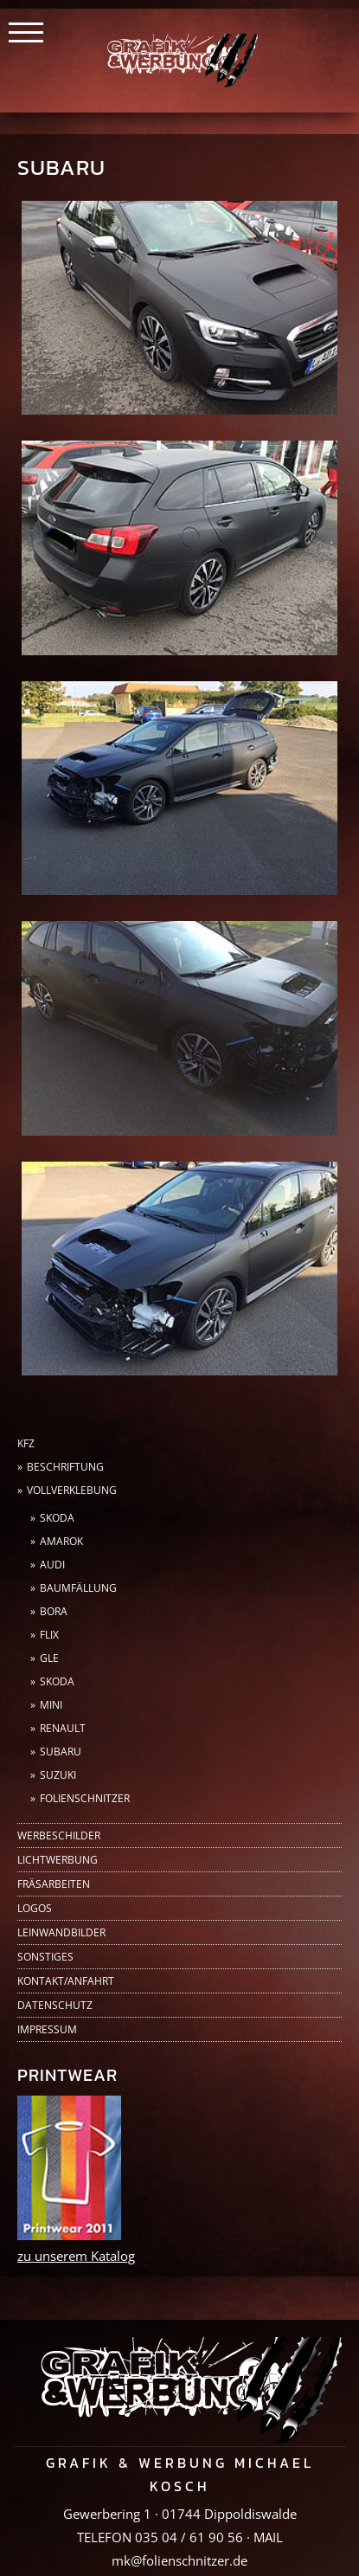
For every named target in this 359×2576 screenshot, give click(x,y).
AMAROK (61, 1541)
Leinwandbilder (61, 1932)
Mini (51, 1704)
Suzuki (58, 1775)
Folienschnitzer (85, 1798)
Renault (63, 1728)
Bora (53, 1611)
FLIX (49, 1634)
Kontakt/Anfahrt (65, 1981)
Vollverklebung (72, 1490)
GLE (49, 1658)
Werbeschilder (58, 1835)
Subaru (60, 1751)
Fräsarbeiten (53, 1884)
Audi (52, 1564)
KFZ (26, 1443)
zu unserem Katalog (76, 2255)
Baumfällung (78, 1588)
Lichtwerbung (57, 1859)
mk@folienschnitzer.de (179, 2560)
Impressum (47, 2029)
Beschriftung (65, 1466)
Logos (34, 1908)
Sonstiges (45, 1956)
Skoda (57, 1517)
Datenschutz (55, 2005)
